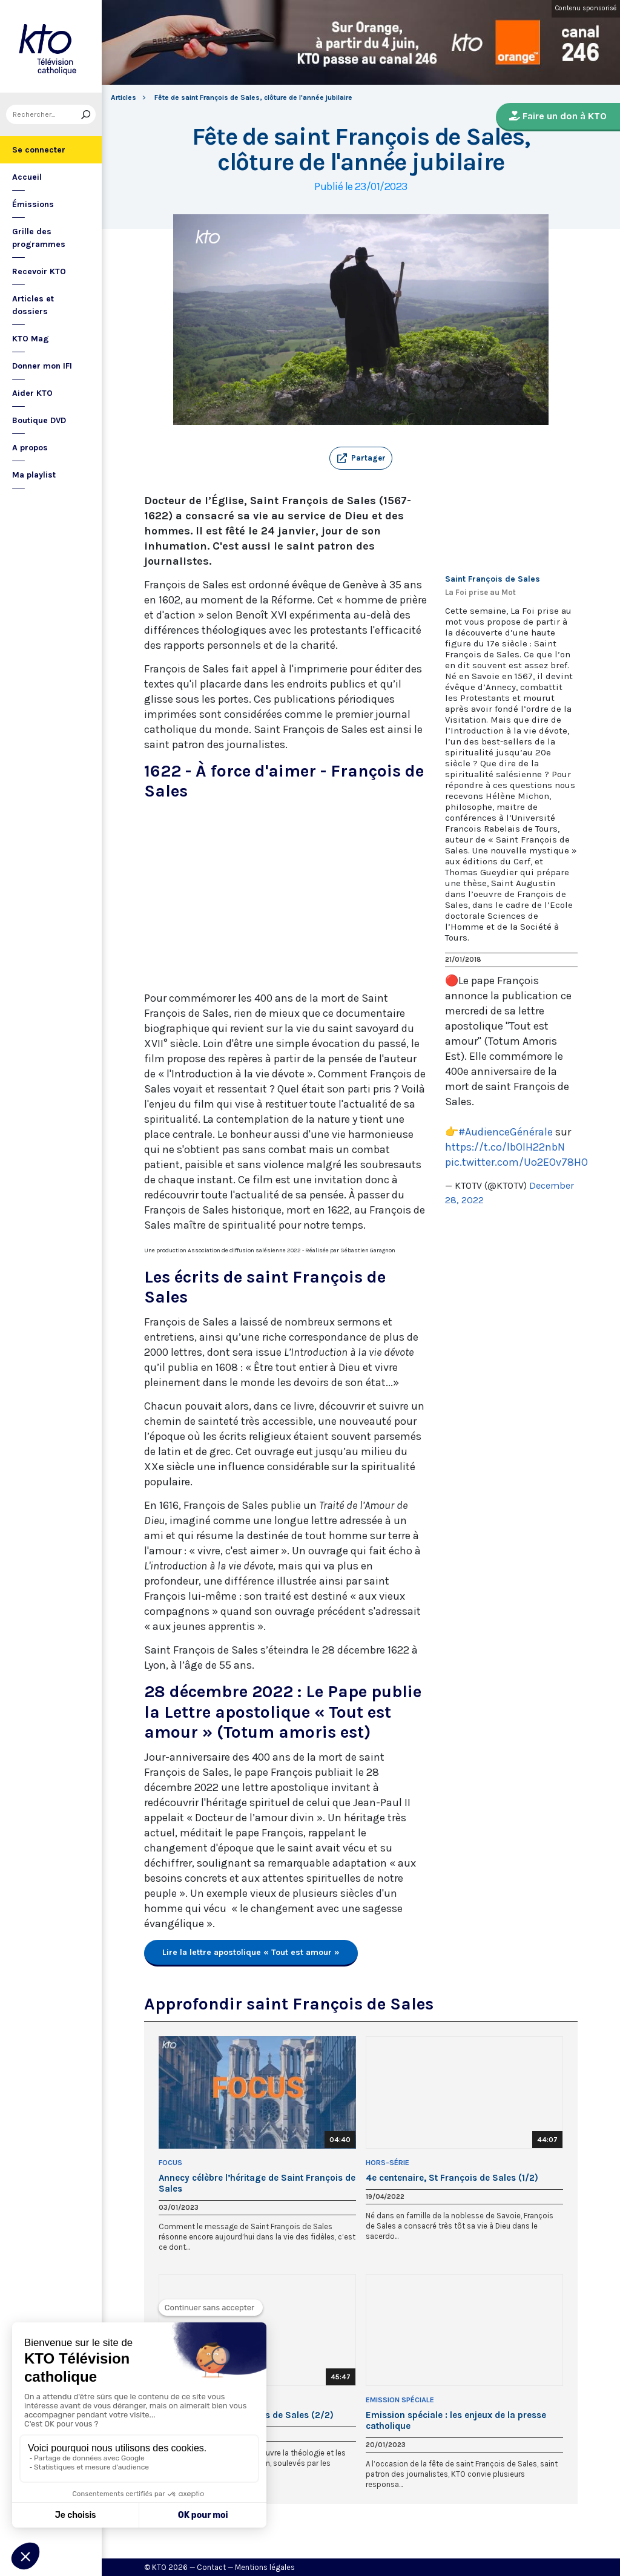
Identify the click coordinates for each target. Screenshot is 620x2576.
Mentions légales (265, 2567)
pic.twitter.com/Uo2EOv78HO (516, 1162)
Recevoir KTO (39, 271)
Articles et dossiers (33, 305)
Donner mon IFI (42, 366)
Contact (211, 2567)
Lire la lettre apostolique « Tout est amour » (251, 1952)
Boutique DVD (39, 420)
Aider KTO (32, 393)
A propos (30, 447)
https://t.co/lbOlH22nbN (505, 1147)
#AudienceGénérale (505, 1131)
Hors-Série (387, 2162)
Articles (123, 97)
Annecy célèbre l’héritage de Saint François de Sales (257, 2183)
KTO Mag (30, 339)
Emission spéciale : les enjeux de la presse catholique (456, 2420)
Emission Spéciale (400, 2400)
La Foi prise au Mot (480, 592)
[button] (360, 458)
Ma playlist (34, 475)
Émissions (33, 204)
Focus (170, 2162)
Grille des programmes (38, 237)
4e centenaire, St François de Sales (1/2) (452, 2177)
